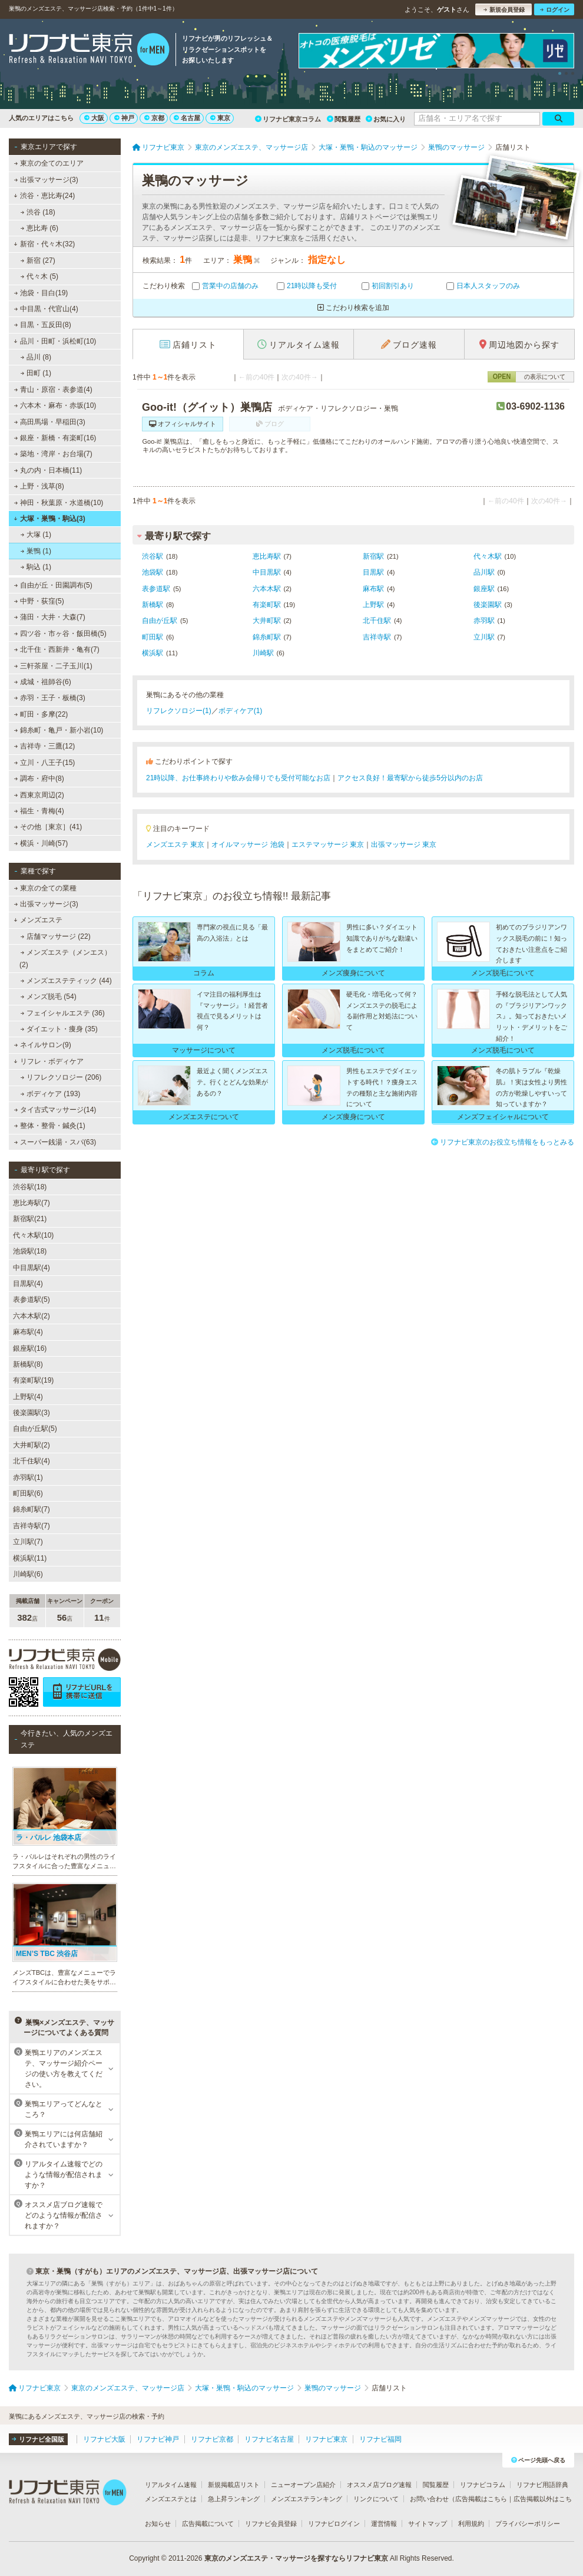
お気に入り (386, 119)
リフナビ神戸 (158, 2439)
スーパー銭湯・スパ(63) (55, 1142)
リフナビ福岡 (380, 2439)
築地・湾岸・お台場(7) (53, 454)
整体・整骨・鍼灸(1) (49, 1126)
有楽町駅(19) (33, 1380)
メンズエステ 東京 (175, 844)
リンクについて (376, 2498)
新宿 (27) (38, 260)
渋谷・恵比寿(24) (44, 196)
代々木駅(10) (33, 1235)
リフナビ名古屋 (269, 2439)
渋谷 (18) (38, 212)
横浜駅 (152, 653)
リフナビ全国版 (38, 2439)
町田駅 (152, 637)
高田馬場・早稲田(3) (49, 422)
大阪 (94, 117)
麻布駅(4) (28, 1332)
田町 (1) (36, 373)
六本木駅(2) (31, 1316)
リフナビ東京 (326, 2439)
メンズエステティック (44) (66, 981)
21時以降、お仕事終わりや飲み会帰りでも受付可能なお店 (238, 778)
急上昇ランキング (234, 2498)
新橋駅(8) (28, 1364)
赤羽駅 (484, 620)
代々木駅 (487, 556)
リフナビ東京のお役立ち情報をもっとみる (502, 1142)
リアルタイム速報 (171, 2484)
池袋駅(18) (30, 1251)
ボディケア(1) (240, 711)
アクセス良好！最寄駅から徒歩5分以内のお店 (410, 778)
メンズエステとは (171, 2498)
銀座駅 (484, 589)
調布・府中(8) (39, 778)
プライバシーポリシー (527, 2523)
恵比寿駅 (267, 556)
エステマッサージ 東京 (328, 844)
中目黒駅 (267, 572)
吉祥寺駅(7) (31, 1526)
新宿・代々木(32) (44, 244)
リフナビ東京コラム (288, 119)
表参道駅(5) (31, 1299)
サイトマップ (427, 2523)
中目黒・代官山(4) (46, 309)
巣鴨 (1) (36, 551)
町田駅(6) (28, 1493)
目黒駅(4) (28, 1283)
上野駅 (373, 605)
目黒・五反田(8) (42, 325)
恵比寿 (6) (39, 228)
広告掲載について (208, 2523)
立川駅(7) (28, 1542)
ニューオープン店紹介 (303, 2484)
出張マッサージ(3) (46, 180)
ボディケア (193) (51, 1094)
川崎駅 (263, 653)
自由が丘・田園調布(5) (53, 585)
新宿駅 (373, 556)
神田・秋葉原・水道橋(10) (59, 503)
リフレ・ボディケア (49, 1061)
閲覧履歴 (343, 119)
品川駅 (484, 572)
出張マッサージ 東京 (403, 844)
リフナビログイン (334, 2523)
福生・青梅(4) (39, 811)
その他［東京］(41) (48, 827)
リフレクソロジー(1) (178, 711)
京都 (154, 117)
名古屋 (187, 117)
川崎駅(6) (28, 1574)
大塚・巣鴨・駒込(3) (49, 518)
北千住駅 (377, 620)
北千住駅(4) (31, 1461)
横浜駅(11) (30, 1558)
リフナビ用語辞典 (542, 2484)
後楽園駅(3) (31, 1413)
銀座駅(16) (30, 1348)
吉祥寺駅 (377, 637)
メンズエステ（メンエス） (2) (65, 958)
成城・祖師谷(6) (42, 682)
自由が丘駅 (159, 620)
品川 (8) (36, 357)
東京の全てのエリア (49, 163)
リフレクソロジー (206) (61, 1077)
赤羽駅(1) (28, 1477)
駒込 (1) (36, 567)
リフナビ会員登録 (271, 2523)
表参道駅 (156, 589)
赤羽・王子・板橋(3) (49, 698)
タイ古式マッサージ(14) (55, 1110)
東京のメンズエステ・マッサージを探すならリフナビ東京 (296, 2558)
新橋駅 (152, 605)
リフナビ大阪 (104, 2439)
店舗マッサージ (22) (56, 936)
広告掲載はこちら (481, 2498)
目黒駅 (373, 572)
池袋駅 (152, 572)
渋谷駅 (152, 556)
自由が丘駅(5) (35, 1428)
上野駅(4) (28, 1397)
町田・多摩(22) (41, 714)
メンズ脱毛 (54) (49, 996)
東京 (220, 117)
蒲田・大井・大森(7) (49, 617)
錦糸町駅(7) (31, 1509)
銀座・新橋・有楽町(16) (55, 438)
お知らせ (158, 2523)
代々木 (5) (39, 276)
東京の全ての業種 (45, 888)
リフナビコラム (482, 2484)
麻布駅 (373, 589)
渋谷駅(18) (30, 1187)
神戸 (124, 117)
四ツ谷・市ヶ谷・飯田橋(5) (60, 633)
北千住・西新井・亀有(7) (57, 649)
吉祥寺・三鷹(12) (44, 746)
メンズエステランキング (306, 2498)
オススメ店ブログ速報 (379, 2484)
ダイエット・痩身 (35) (59, 1029)
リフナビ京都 (212, 2439)
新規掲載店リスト (234, 2484)
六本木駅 (267, 589)
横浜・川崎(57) (41, 843)
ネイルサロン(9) (42, 1045)
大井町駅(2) (31, 1445)
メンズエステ (38, 920)
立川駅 (484, 637)
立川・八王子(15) (44, 762)
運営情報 (384, 2523)
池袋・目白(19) (41, 293)
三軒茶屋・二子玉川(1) (53, 666)
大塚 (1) (36, 534)
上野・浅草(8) (39, 486)
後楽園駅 (487, 605)
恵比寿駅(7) (31, 1203)
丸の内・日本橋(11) (48, 470)
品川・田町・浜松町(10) (55, 341)
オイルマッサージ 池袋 (247, 844)
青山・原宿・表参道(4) (53, 389)
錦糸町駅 (267, 637)
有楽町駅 (267, 605)
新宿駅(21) (30, 1219)
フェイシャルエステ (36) (63, 1013)
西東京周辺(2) (39, 795)
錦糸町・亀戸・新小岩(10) (59, 730)
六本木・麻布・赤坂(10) (55, 405)
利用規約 (471, 2523)
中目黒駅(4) (31, 1268)
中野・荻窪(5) (39, 601)
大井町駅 (267, 620)
